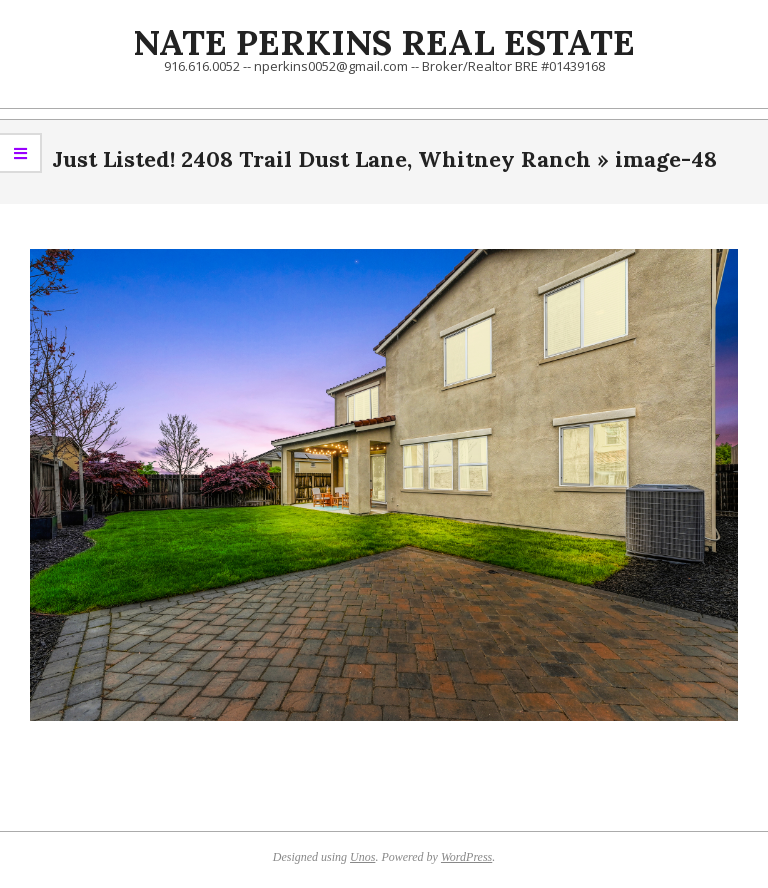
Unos (362, 857)
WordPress (466, 857)
